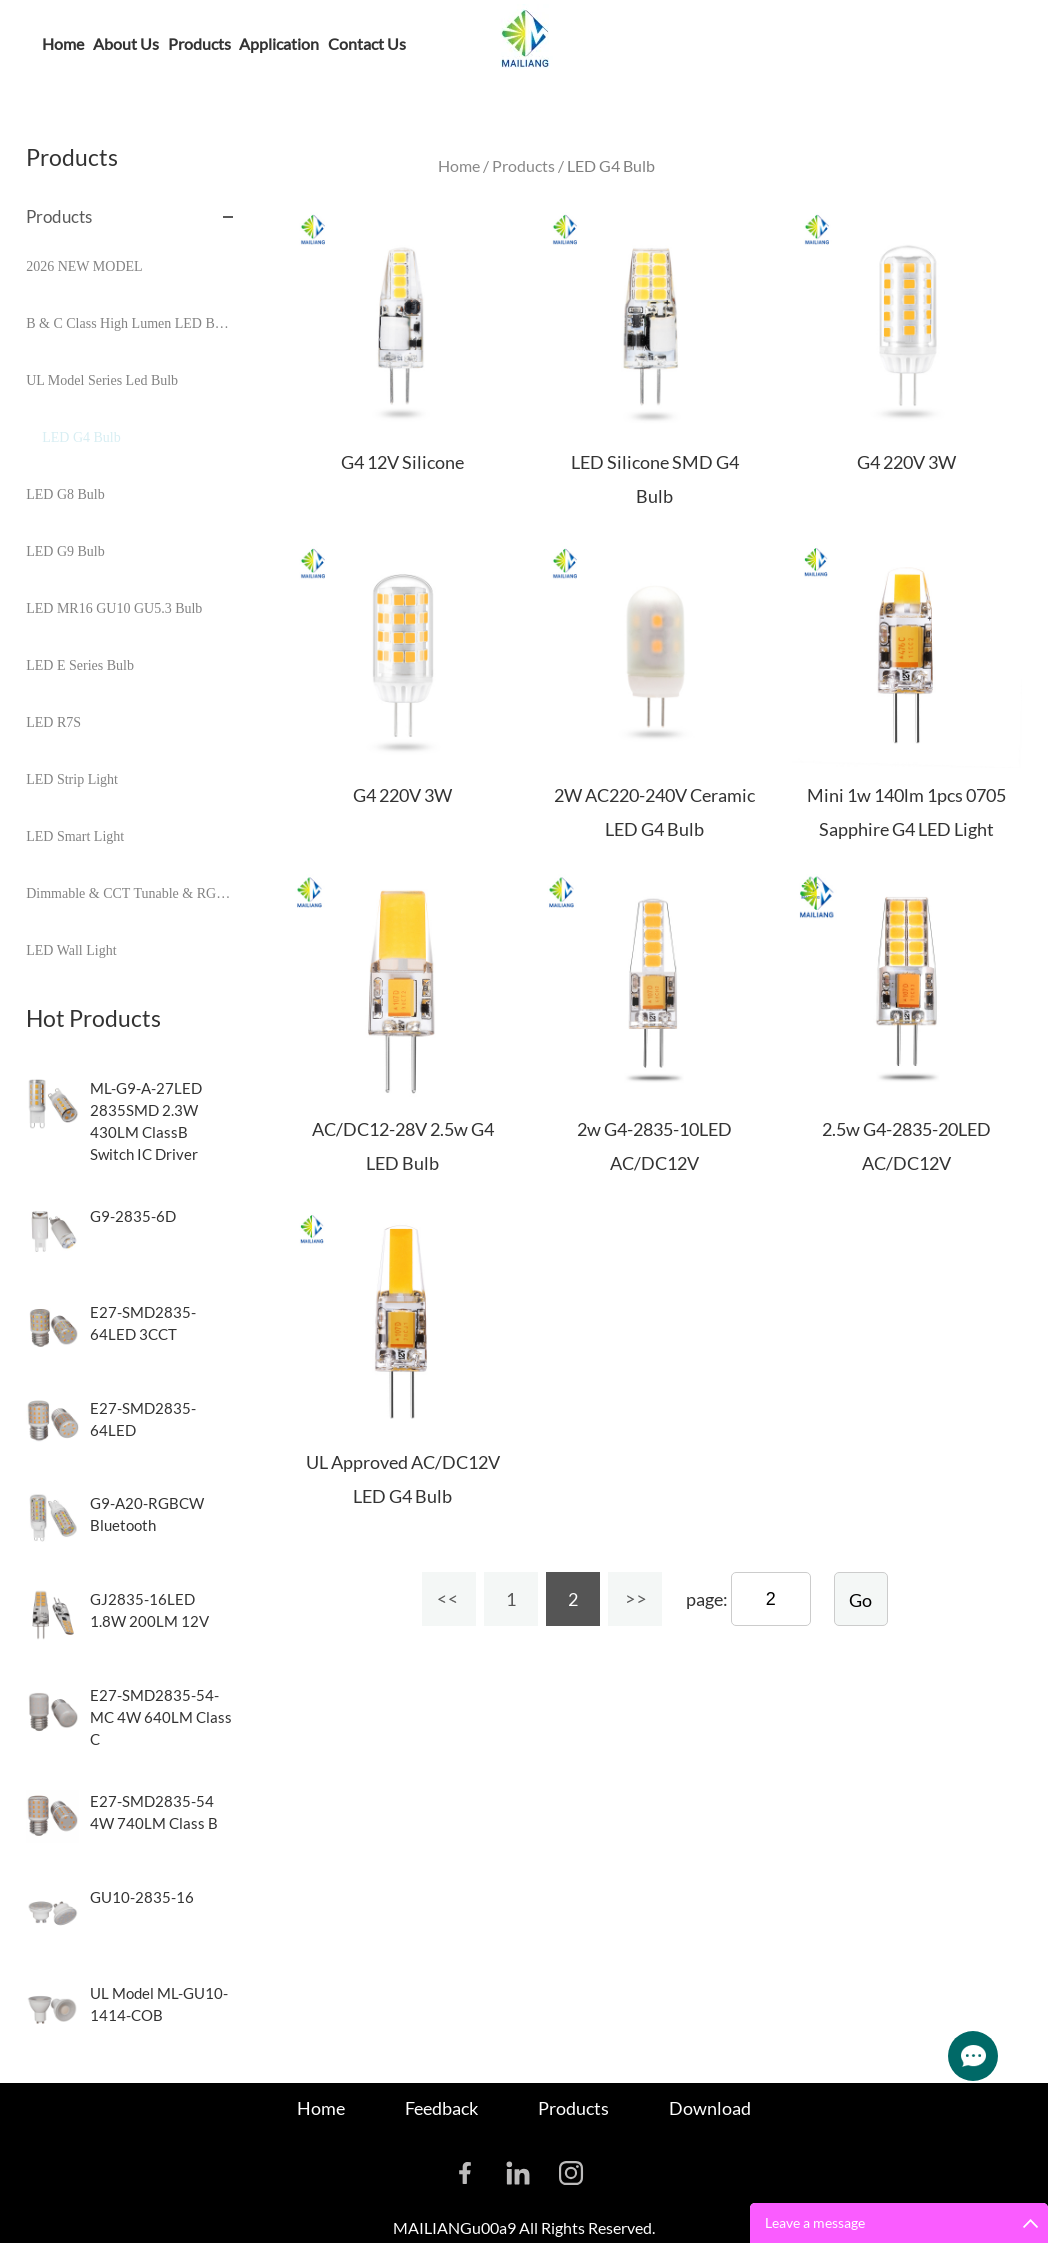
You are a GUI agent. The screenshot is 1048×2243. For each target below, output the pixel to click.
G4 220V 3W (906, 462)
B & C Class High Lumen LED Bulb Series (129, 323)
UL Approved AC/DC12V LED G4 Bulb (403, 1479)
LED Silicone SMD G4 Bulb (655, 479)
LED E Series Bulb (80, 665)
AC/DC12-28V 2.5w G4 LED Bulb (403, 1146)
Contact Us (367, 43)
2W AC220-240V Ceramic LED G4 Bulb (654, 812)
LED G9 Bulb (65, 551)
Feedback (441, 2108)
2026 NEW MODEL (84, 266)
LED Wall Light (71, 950)
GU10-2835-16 (142, 1897)
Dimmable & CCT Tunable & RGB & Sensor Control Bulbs (129, 893)
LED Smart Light (75, 836)
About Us (126, 43)
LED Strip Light (72, 779)
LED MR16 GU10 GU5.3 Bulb (114, 608)
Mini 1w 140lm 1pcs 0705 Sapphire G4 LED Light (906, 812)
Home (63, 43)
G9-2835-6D (133, 1216)
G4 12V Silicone (402, 462)
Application (279, 43)
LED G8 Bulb (65, 494)
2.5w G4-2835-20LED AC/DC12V (906, 1146)
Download (710, 2108)
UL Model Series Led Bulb (102, 380)
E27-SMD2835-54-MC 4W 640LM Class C (161, 1717)
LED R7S (53, 722)
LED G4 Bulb (81, 437)
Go (860, 1600)
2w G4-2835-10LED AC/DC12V (654, 1146)
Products (199, 43)
